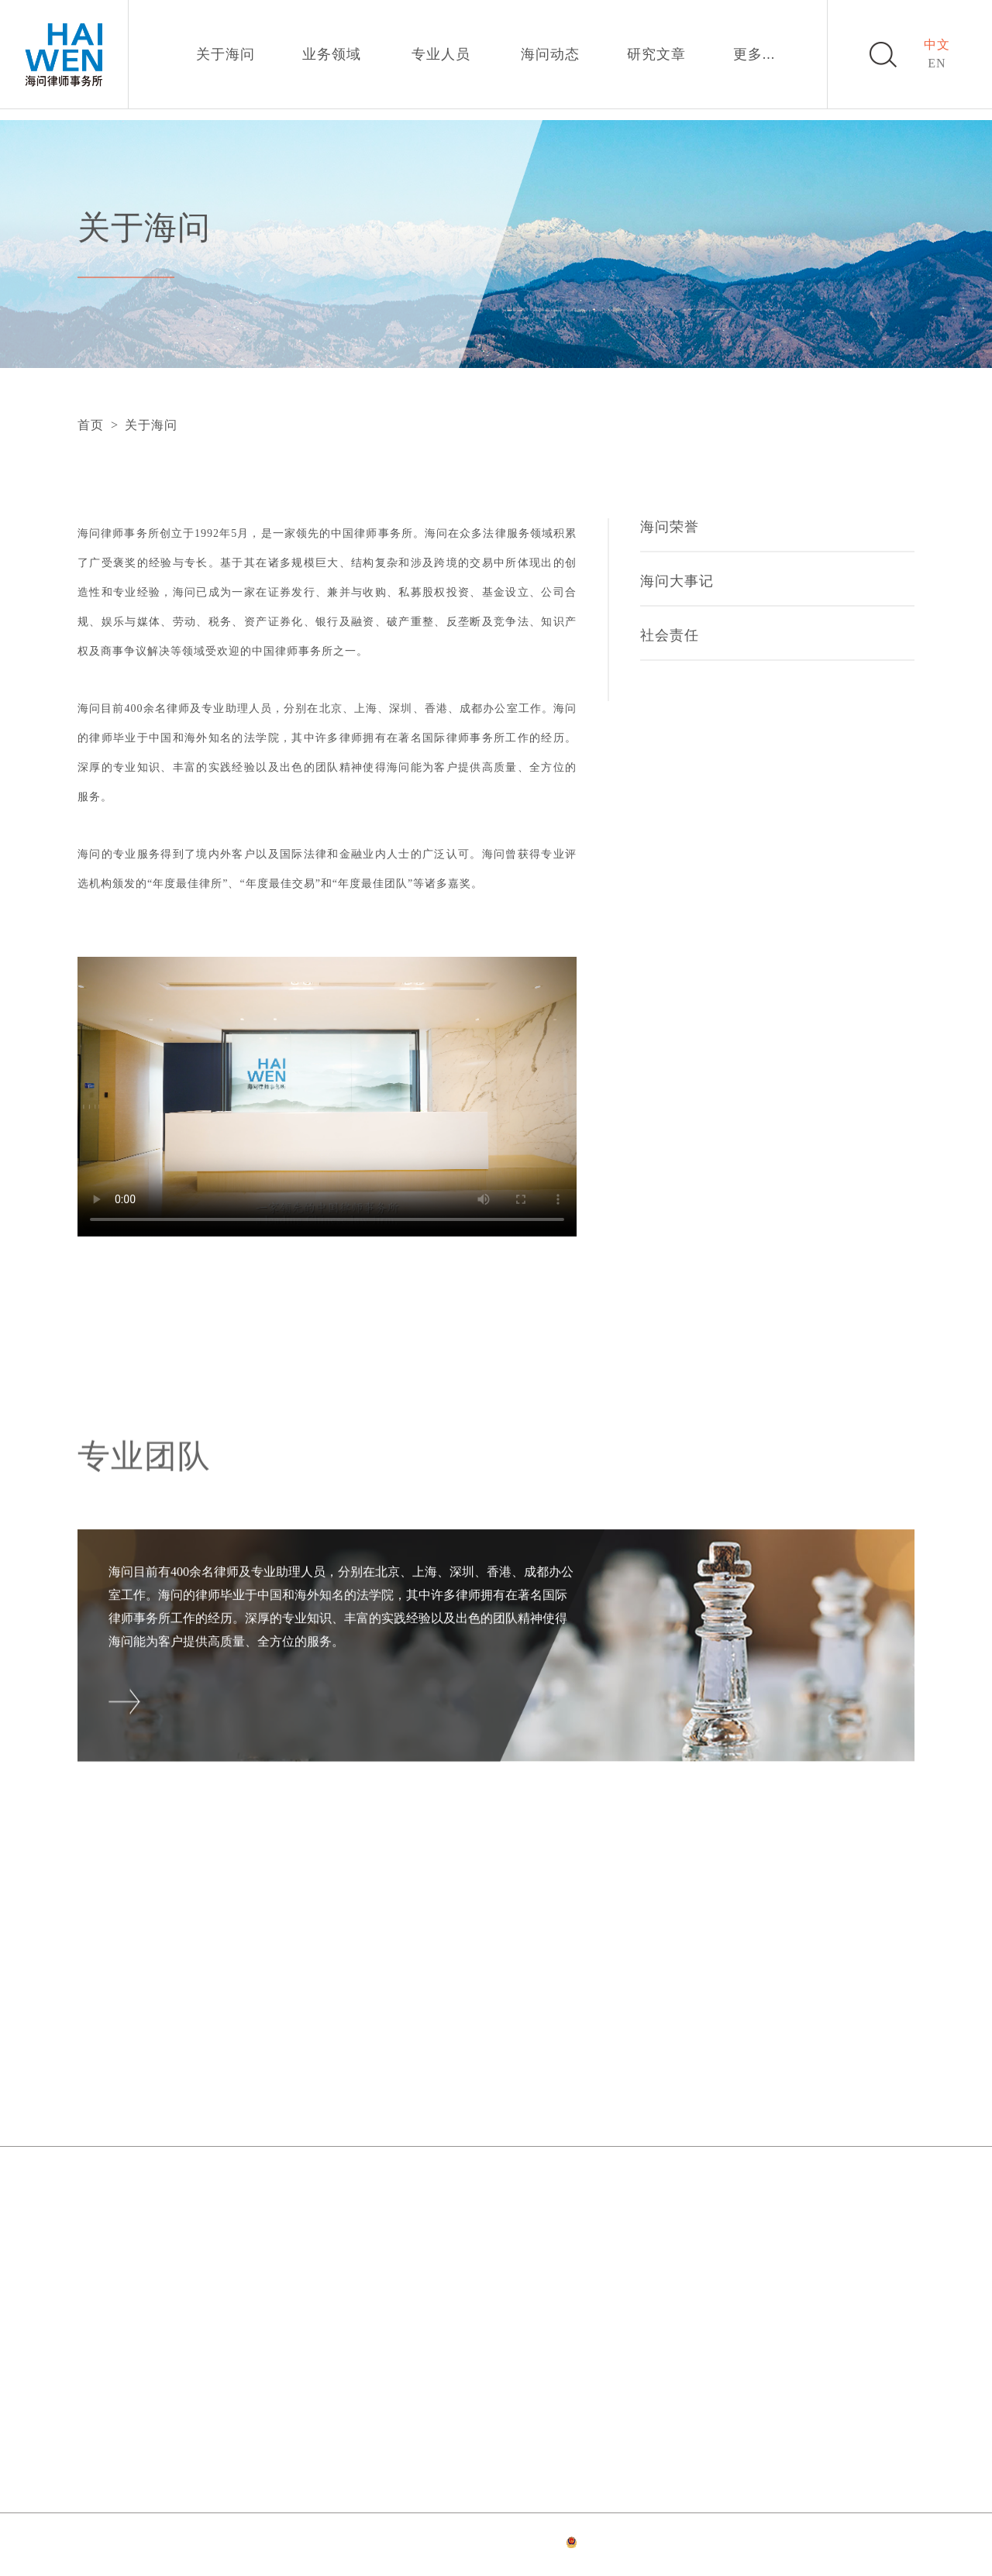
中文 (937, 44)
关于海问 (225, 54)
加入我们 (723, 2099)
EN (937, 63)
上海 (390, 2193)
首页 (91, 425)
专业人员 (441, 54)
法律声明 (372, 2545)
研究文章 (656, 54)
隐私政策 (423, 2545)
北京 (91, 2193)
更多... (754, 54)
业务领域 (331, 54)
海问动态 (550, 54)
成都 (390, 2344)
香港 (91, 2344)
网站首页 (320, 2545)
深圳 (690, 2193)
